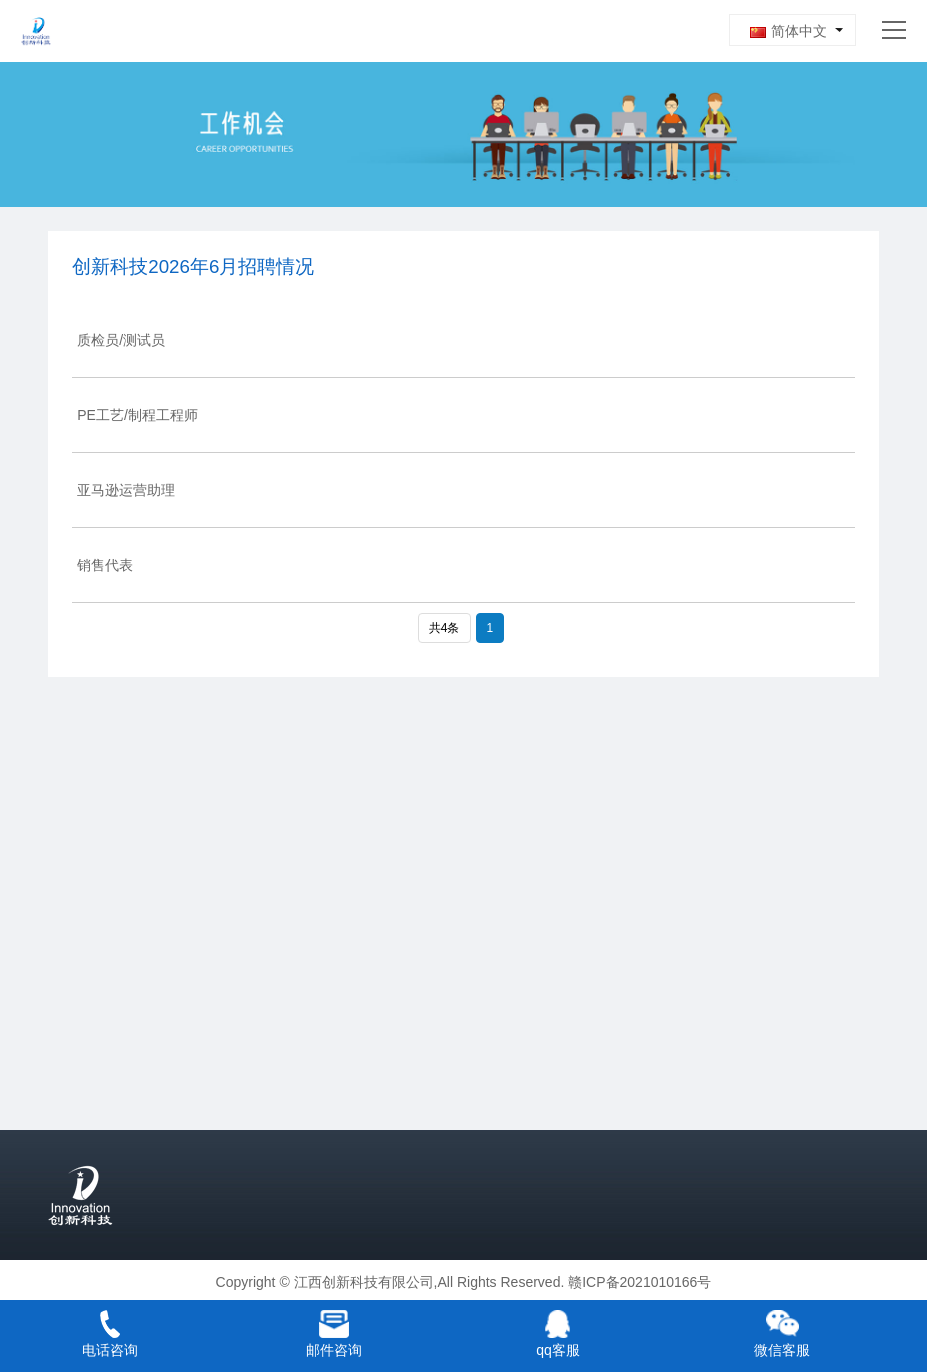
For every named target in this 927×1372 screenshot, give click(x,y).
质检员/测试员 (121, 340)
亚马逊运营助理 (126, 490)
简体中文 (788, 31)
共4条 (444, 628)
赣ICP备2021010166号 (639, 1282)
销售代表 (105, 565)
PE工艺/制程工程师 (137, 415)
